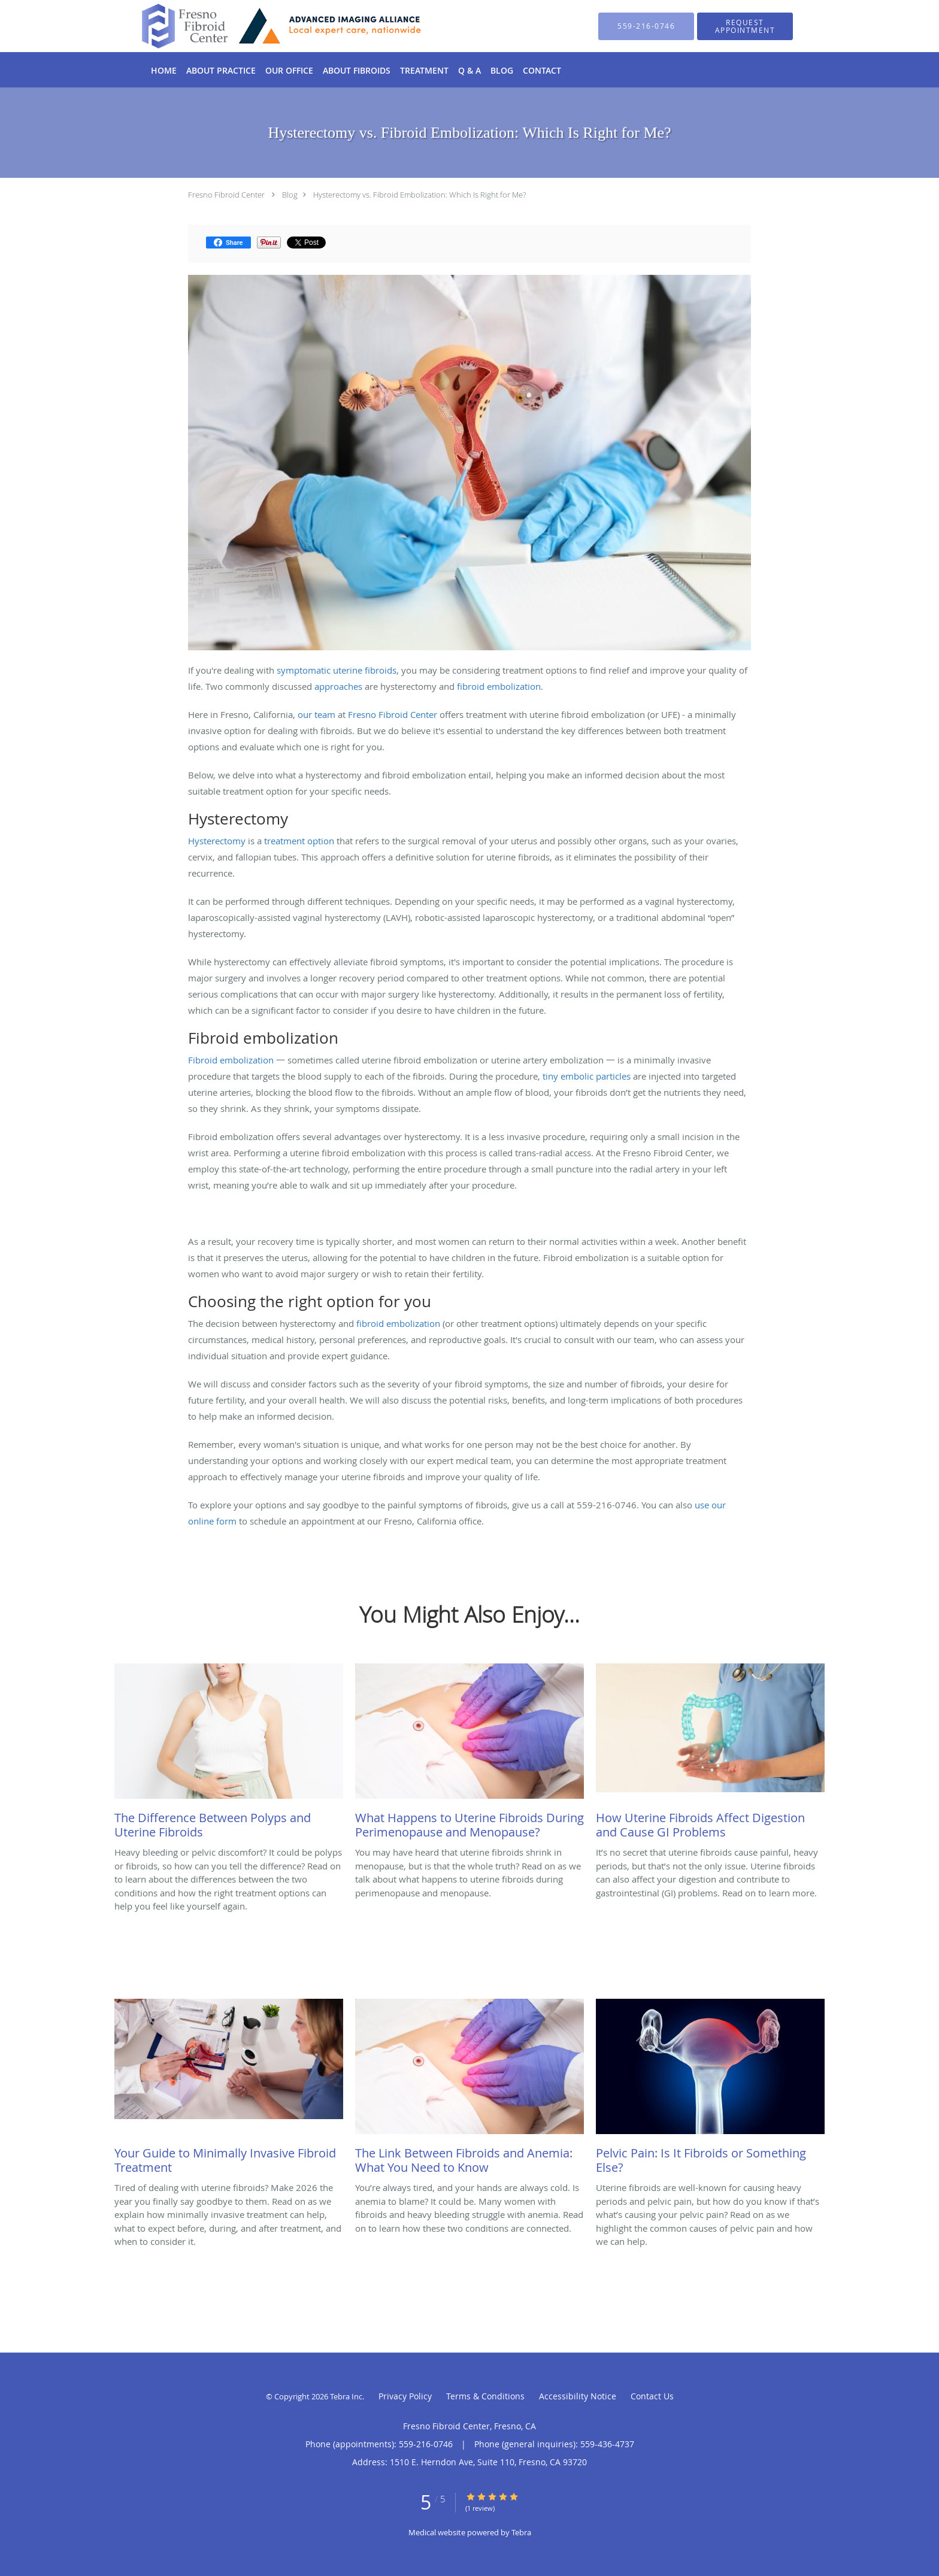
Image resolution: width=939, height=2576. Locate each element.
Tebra (521, 2532)
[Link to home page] (264, 26)
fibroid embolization (499, 686)
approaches (338, 686)
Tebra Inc (346, 2396)
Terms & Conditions (485, 2396)
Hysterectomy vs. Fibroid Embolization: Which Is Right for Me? (419, 194)
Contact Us (652, 2396)
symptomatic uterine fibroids (336, 670)
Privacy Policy (405, 2396)
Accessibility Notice (577, 2396)
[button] (745, 26)
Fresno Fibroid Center (226, 194)
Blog (290, 194)
